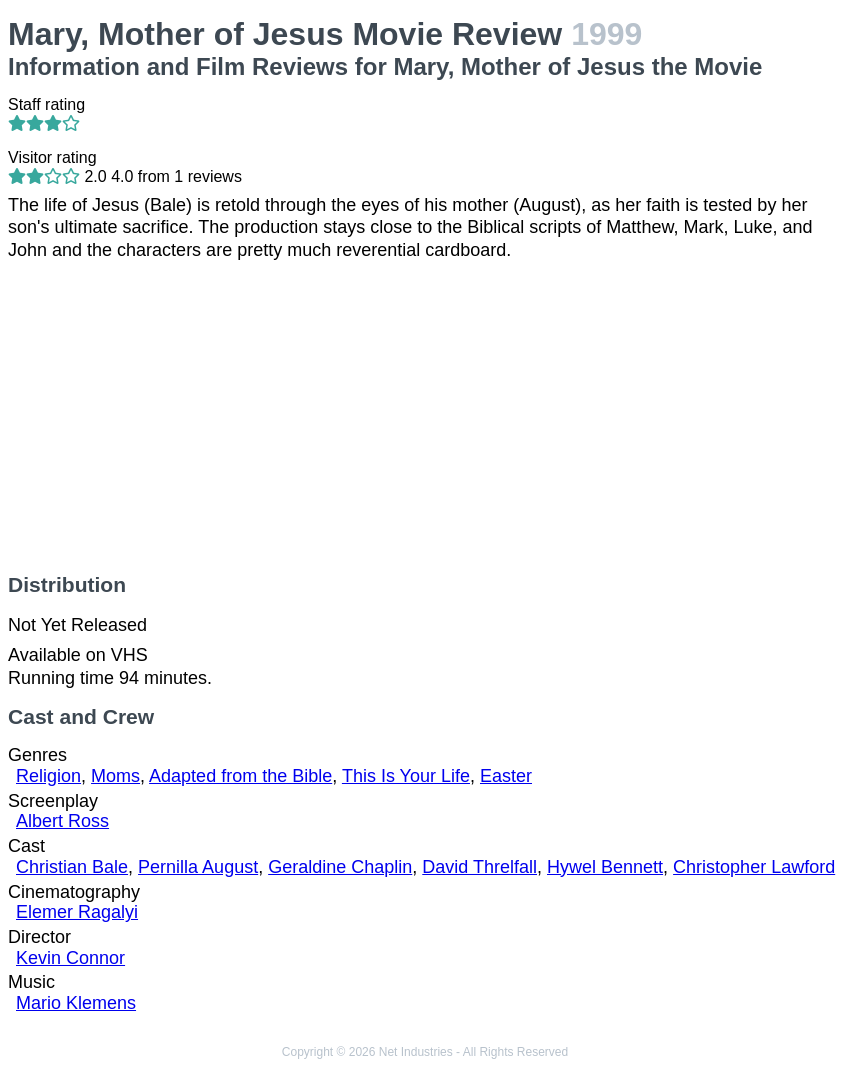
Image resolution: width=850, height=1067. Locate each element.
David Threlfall (479, 867)
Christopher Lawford (754, 867)
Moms (115, 776)
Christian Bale (72, 867)
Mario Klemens (76, 1003)
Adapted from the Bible (240, 776)
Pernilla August (198, 867)
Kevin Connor (70, 958)
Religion (48, 776)
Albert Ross (62, 821)
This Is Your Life (406, 776)
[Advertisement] (425, 417)
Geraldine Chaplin (340, 867)
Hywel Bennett (605, 867)
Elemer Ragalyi (77, 912)
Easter (506, 776)
